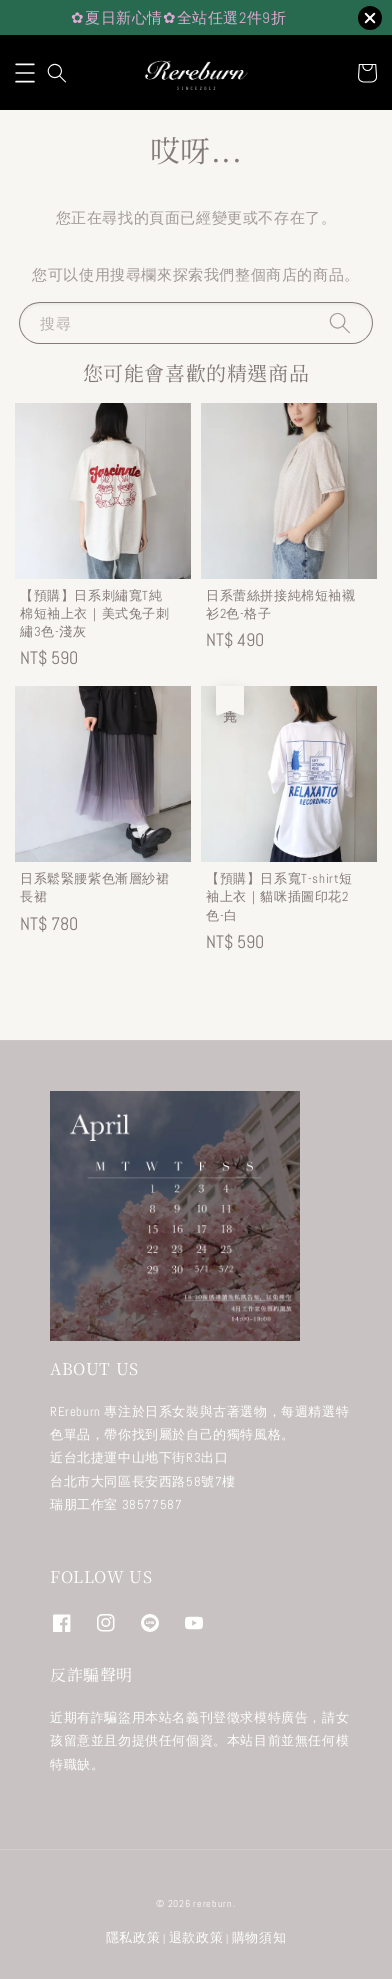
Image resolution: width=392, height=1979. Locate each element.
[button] (25, 73)
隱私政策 (133, 1937)
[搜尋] (340, 322)
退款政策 (196, 1937)
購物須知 (259, 1937)
